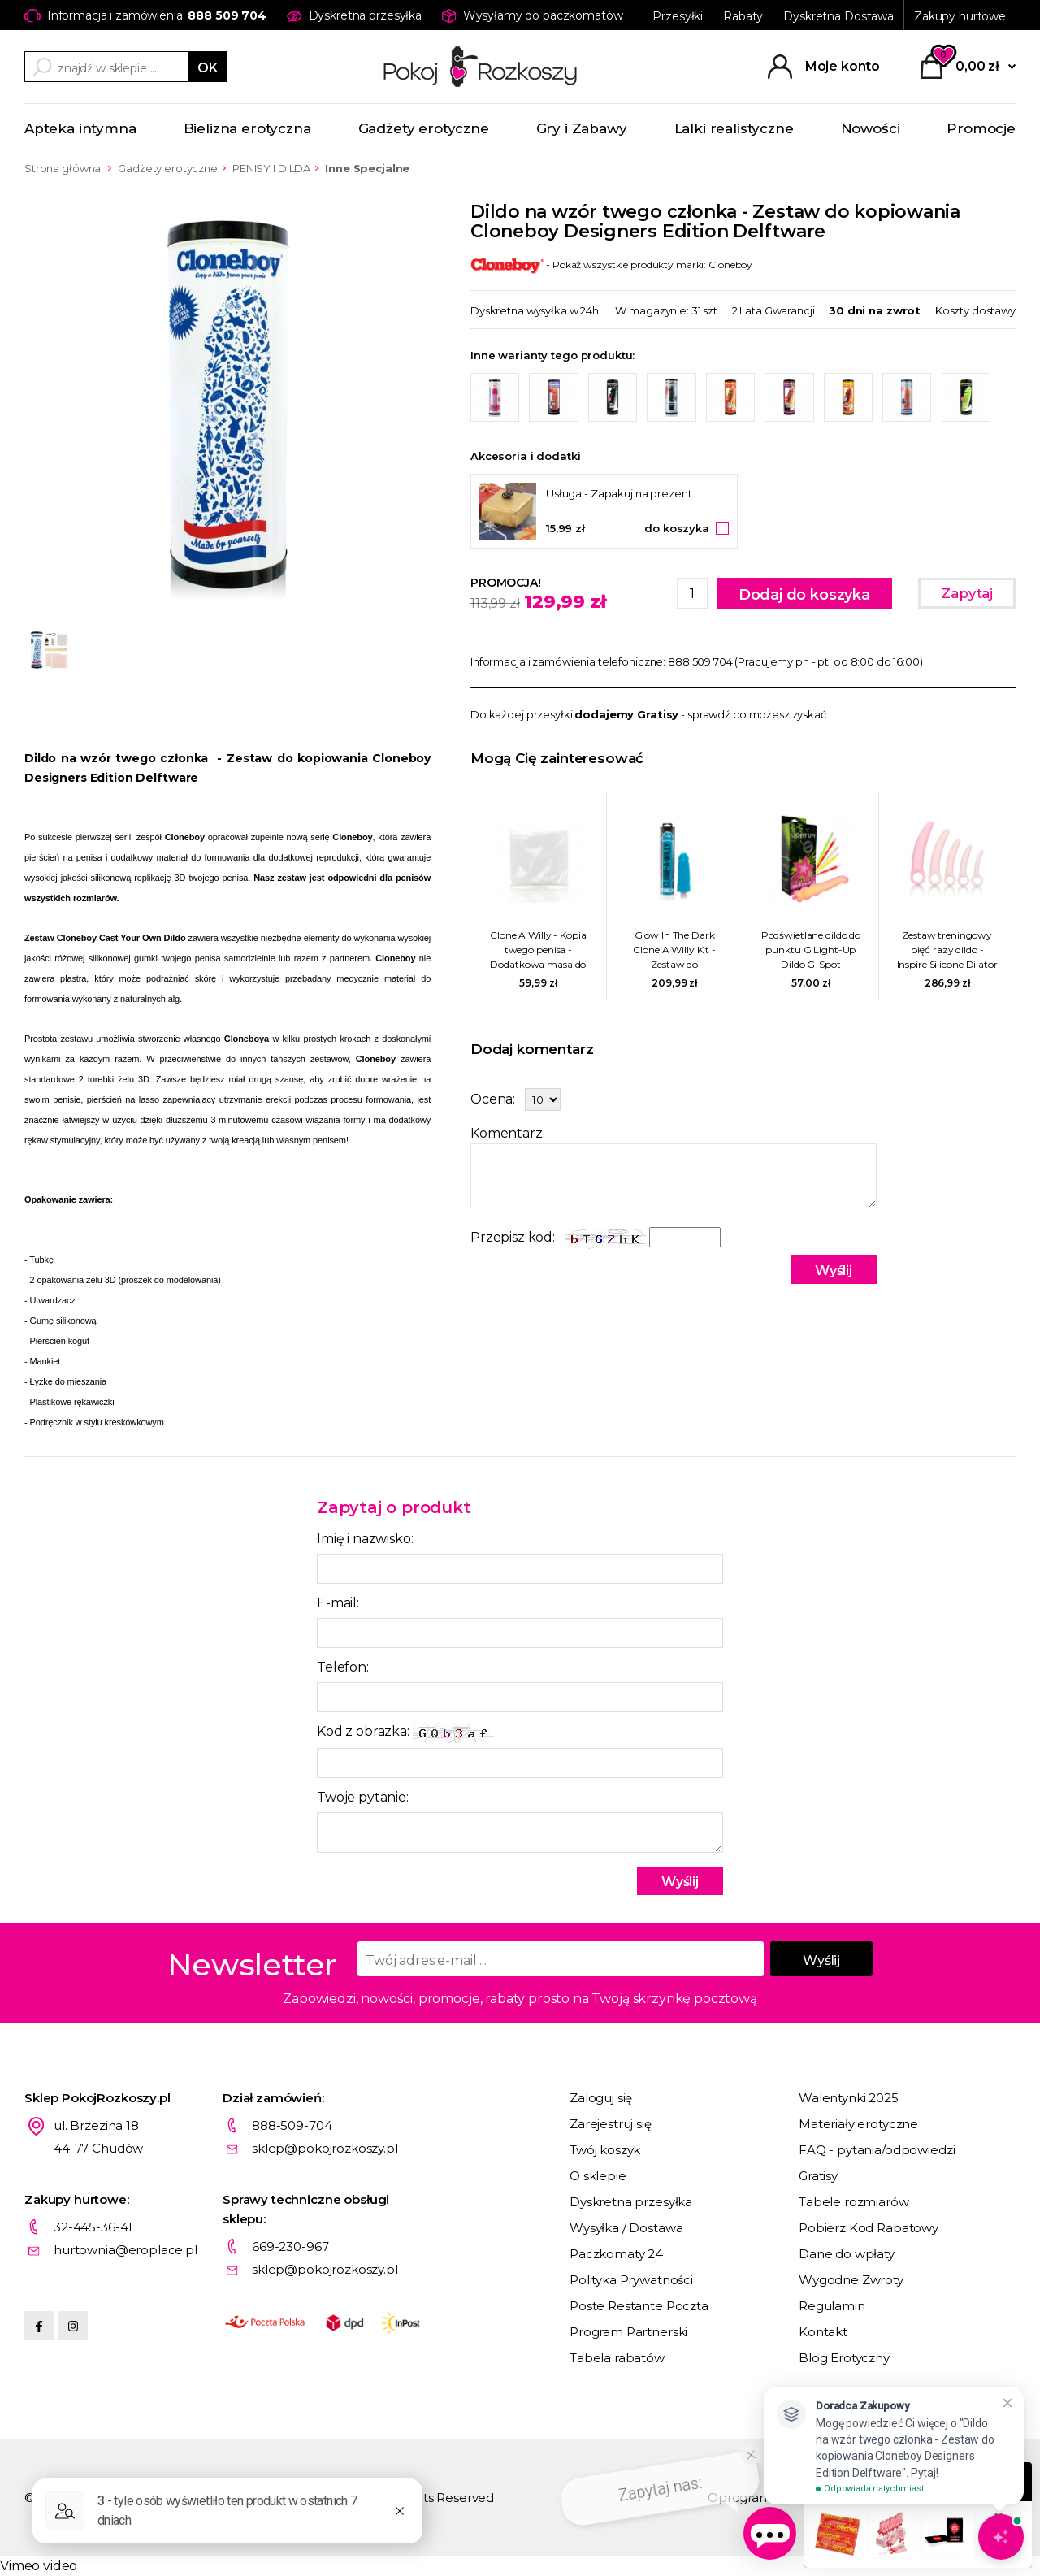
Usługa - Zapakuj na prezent (619, 493)
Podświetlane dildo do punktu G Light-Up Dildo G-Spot (810, 949)
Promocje (981, 128)
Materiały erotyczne (858, 2123)
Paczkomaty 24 (616, 2254)
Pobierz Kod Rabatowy (868, 2228)
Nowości (870, 128)
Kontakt (823, 2332)
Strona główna (62, 168)
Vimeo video (38, 2566)
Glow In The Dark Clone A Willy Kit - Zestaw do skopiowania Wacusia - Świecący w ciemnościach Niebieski (674, 950)
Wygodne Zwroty (851, 2280)
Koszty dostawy (975, 310)
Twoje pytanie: (363, 1797)
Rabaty (743, 16)
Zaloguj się (601, 2097)
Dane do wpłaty (847, 2254)
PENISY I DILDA (271, 168)
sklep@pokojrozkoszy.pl (325, 2148)
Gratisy (818, 2176)
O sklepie (598, 2176)
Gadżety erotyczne (423, 128)
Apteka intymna (80, 128)
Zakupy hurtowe (960, 16)
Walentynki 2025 (849, 2097)
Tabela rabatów (617, 2358)
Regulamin (832, 2306)
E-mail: (338, 1603)
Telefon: (343, 1667)
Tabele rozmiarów (854, 2202)
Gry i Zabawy (581, 128)
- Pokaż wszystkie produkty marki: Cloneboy (611, 264)
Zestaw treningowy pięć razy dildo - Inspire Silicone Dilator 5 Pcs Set (947, 950)
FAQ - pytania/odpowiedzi (877, 2150)
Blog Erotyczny (844, 2358)
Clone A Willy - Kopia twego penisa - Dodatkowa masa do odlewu (538, 950)
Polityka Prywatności (631, 2280)
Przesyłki (677, 16)
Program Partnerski (628, 2332)
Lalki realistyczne (734, 128)
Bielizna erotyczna (247, 128)
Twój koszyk (605, 2150)
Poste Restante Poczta (639, 2306)
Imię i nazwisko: (365, 1538)
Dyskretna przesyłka (631, 2202)
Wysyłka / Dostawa (626, 2228)
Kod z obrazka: (405, 1733)
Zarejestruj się (611, 2123)
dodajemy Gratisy (626, 714)
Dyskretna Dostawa (838, 16)
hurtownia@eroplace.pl (125, 2249)
